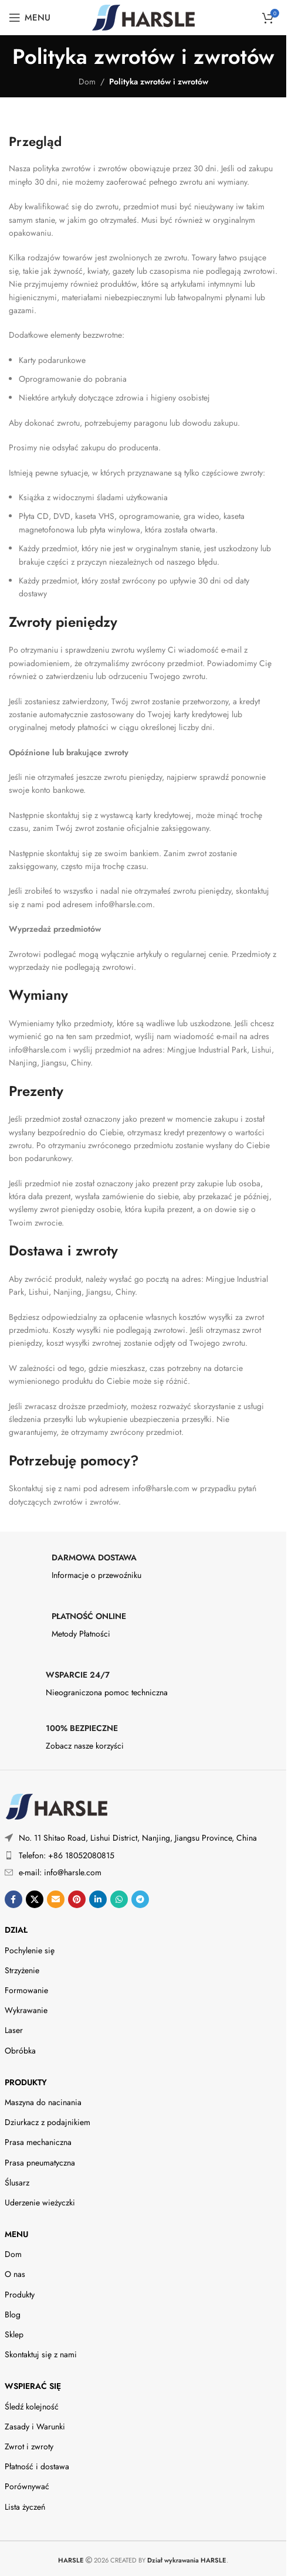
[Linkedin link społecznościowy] (98, 1899)
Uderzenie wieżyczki (40, 2202)
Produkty (26, 2082)
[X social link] (34, 1899)
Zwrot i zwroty (29, 2446)
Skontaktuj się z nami (41, 2354)
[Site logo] (143, 16)
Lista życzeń (25, 2507)
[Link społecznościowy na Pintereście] (77, 1899)
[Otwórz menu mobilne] (29, 17)
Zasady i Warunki (35, 2426)
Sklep (14, 2334)
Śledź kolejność (32, 2406)
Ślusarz (17, 2182)
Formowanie (26, 1990)
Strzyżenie (22, 1970)
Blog (13, 2314)
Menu (16, 2234)
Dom (87, 81)
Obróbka (20, 2050)
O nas (15, 2274)
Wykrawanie (26, 2010)
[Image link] (56, 1806)
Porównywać (27, 2486)
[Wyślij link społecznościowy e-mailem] (56, 1899)
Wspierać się (33, 2386)
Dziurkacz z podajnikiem (47, 2122)
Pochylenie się (30, 1950)
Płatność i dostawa (37, 2466)
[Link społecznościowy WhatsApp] (119, 1899)
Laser (14, 2030)
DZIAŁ (16, 1930)
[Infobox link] (143, 1569)
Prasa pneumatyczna (40, 2162)
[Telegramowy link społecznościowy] (140, 1899)
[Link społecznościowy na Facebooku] (13, 1899)
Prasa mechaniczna (38, 2142)
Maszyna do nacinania (43, 2102)
